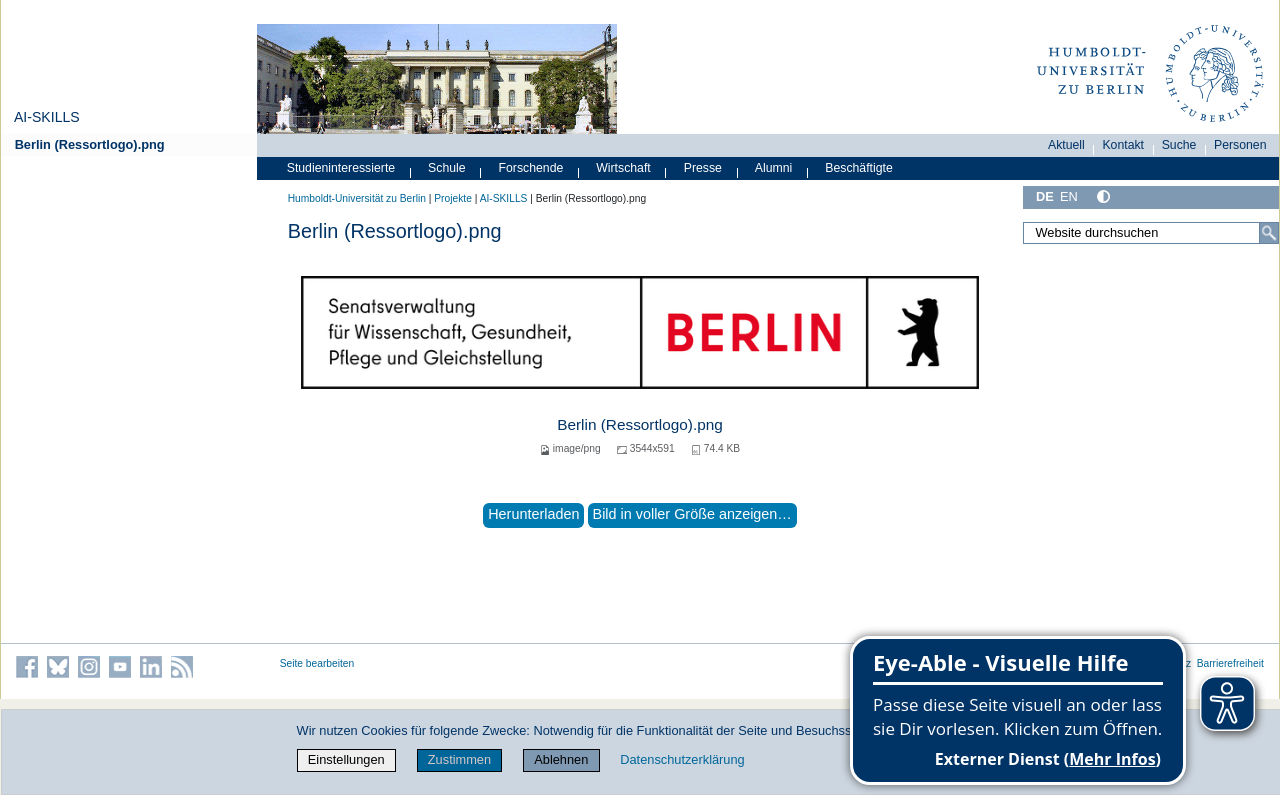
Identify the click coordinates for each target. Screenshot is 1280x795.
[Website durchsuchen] (1151, 233)
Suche (1179, 145)
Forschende (531, 168)
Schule (447, 168)
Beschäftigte (859, 168)
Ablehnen (561, 759)
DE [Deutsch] (1045, 196)
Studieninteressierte (341, 168)
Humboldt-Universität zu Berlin (357, 198)
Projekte (453, 198)
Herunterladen (533, 514)
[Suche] (1269, 233)
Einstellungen (346, 759)
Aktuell (1066, 145)
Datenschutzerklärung (682, 759)
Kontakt (1123, 145)
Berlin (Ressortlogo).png (90, 144)
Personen (1240, 145)
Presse (703, 168)
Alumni (774, 168)
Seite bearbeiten (317, 663)
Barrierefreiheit (1230, 663)
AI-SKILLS (47, 117)
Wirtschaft (623, 168)
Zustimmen (459, 759)
